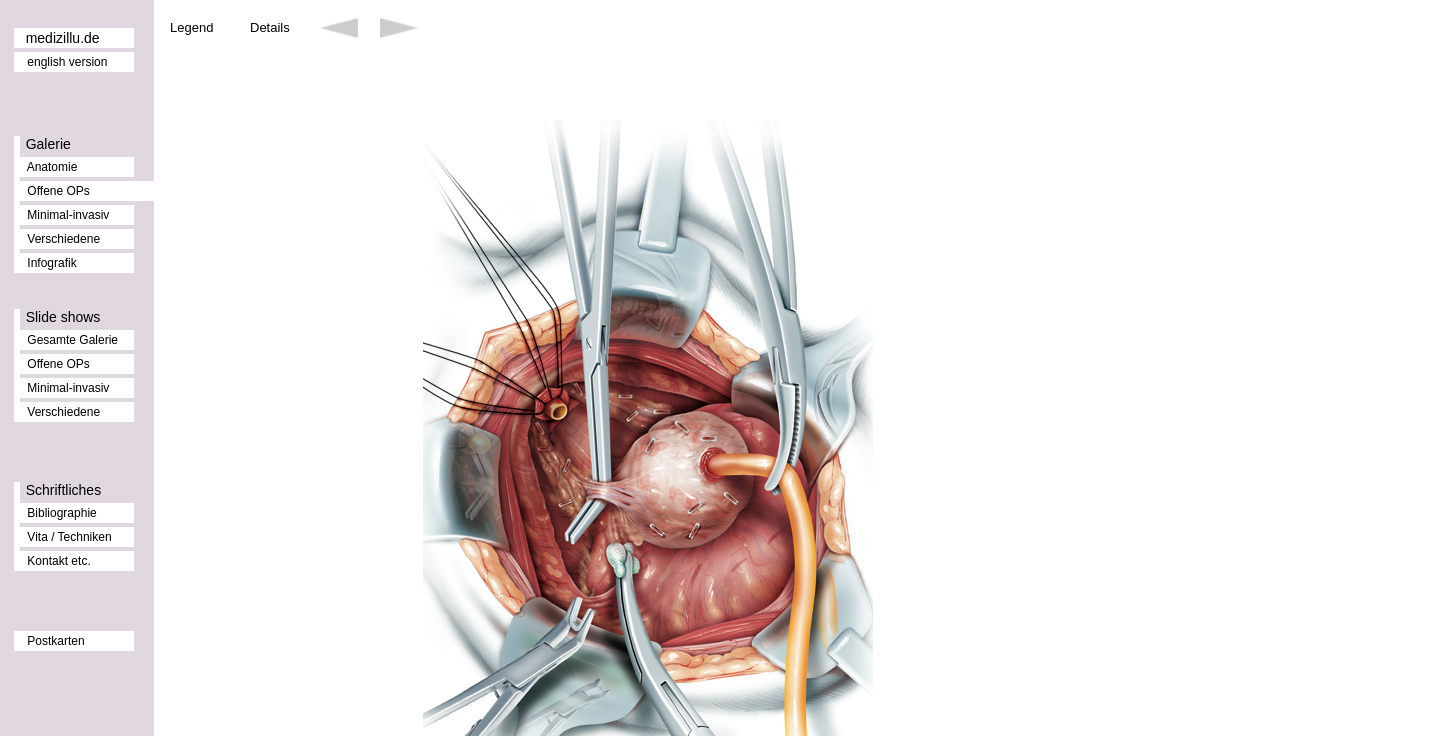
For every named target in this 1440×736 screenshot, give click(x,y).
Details (270, 27)
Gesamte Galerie (72, 340)
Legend (191, 27)
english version (67, 62)
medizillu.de (63, 38)
